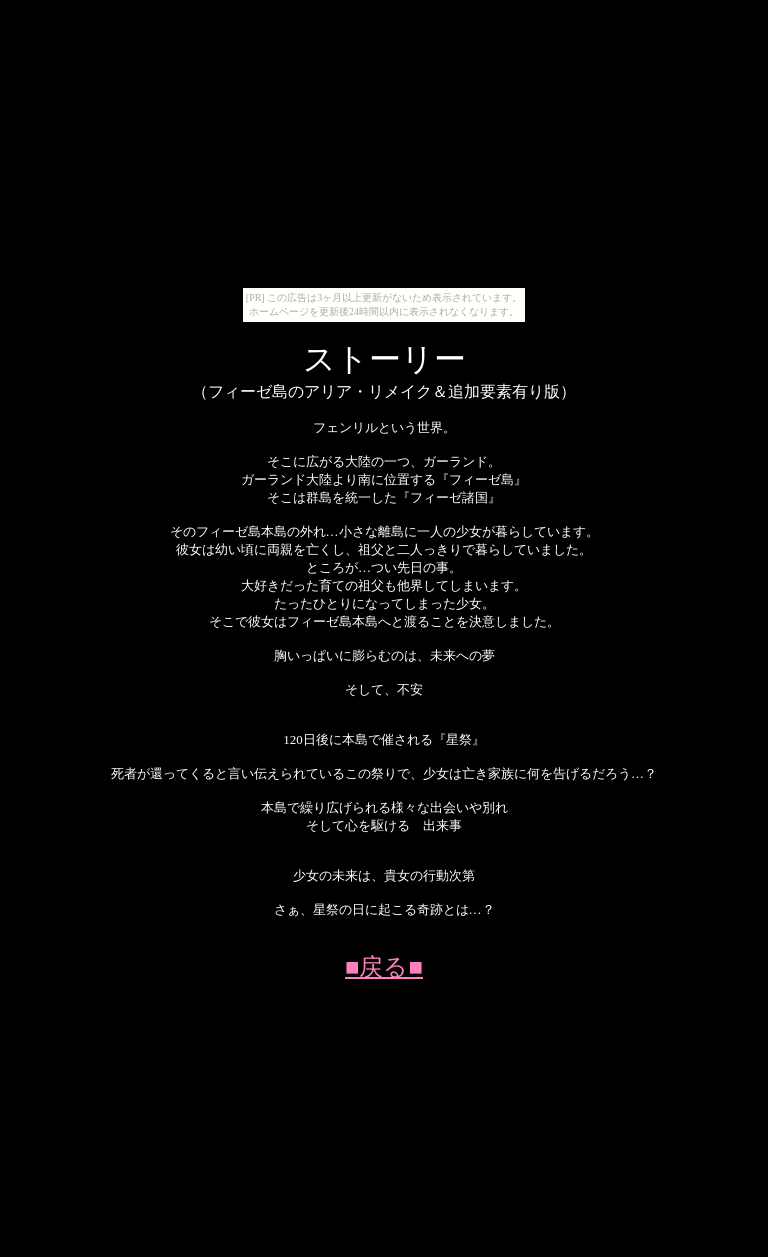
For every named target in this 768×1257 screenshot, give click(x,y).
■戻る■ (384, 967)
